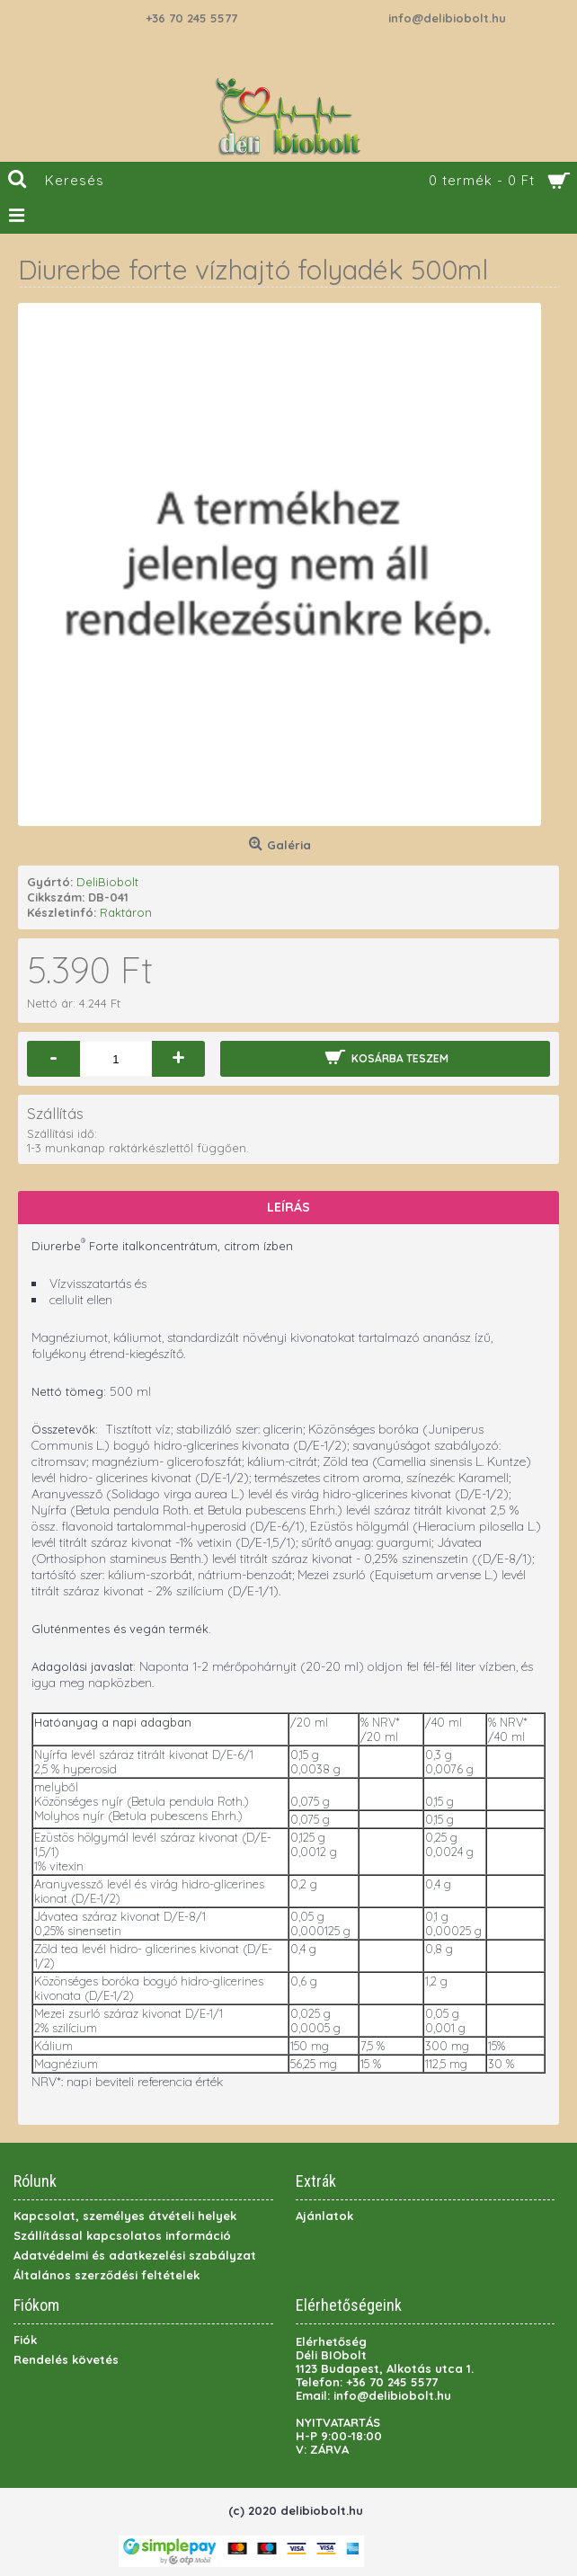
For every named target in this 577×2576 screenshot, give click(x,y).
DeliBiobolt (107, 882)
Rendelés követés (66, 2359)
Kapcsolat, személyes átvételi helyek (124, 2215)
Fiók (25, 2339)
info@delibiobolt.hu (447, 18)
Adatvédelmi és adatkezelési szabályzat (134, 2255)
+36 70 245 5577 (191, 18)
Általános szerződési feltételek (106, 2275)
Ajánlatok (324, 2215)
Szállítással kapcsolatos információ (122, 2235)
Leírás (288, 1207)
